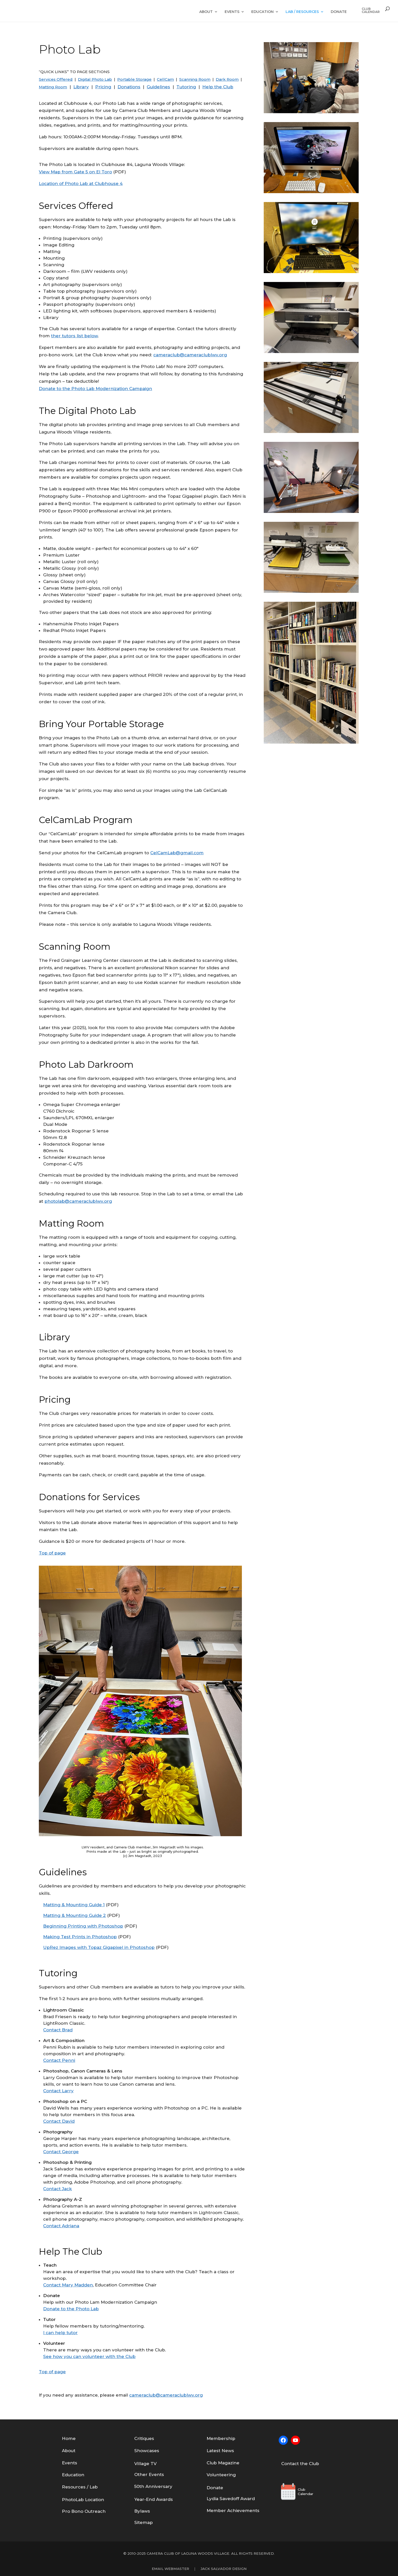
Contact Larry (58, 2090)
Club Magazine (223, 2462)
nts (160, 2474)
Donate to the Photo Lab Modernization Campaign (95, 388)
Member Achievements (233, 2510)
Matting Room (53, 87)
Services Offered (56, 79)
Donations (129, 86)
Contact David (59, 2121)
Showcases (146, 2450)
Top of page (52, 1552)
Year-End (145, 2499)
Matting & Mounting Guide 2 (74, 1915)
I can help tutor (60, 2332)
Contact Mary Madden (68, 2284)
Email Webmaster (170, 2569)
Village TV (145, 2463)
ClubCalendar (371, 10)
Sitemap (143, 2522)
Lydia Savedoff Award (231, 2498)
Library (81, 86)
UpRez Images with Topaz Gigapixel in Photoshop (99, 1947)
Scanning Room (194, 79)
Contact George (61, 2151)
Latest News (220, 2450)
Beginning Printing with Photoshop (83, 1926)
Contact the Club (300, 2463)
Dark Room (227, 79)
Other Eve (145, 2474)
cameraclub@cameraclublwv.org (190, 354)
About (206, 12)
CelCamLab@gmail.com (177, 852)
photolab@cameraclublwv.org (78, 1201)
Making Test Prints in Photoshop (80, 1936)
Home (69, 2438)
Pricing (103, 86)
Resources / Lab (80, 2486)
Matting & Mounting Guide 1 (74, 1904)
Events (232, 12)
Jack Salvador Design (223, 2569)
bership (226, 2438)
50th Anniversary (153, 2486)
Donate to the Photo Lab (71, 2308)
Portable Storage (134, 79)
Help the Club (217, 86)
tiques (147, 2438)
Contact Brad (58, 2029)
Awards (164, 2499)
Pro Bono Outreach (84, 2511)
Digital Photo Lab (95, 79)
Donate (339, 12)
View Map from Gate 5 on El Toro (75, 171)
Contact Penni (59, 2060)
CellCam (165, 79)
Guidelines (158, 86)
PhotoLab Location (83, 2499)
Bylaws (142, 2511)
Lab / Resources (302, 12)
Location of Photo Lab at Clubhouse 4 (81, 183)
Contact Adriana (61, 2225)
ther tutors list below (74, 335)
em (214, 2438)
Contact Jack (57, 2188)
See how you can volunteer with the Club (89, 2356)
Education (262, 12)
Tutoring (186, 86)
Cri (137, 2438)
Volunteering (221, 2474)
